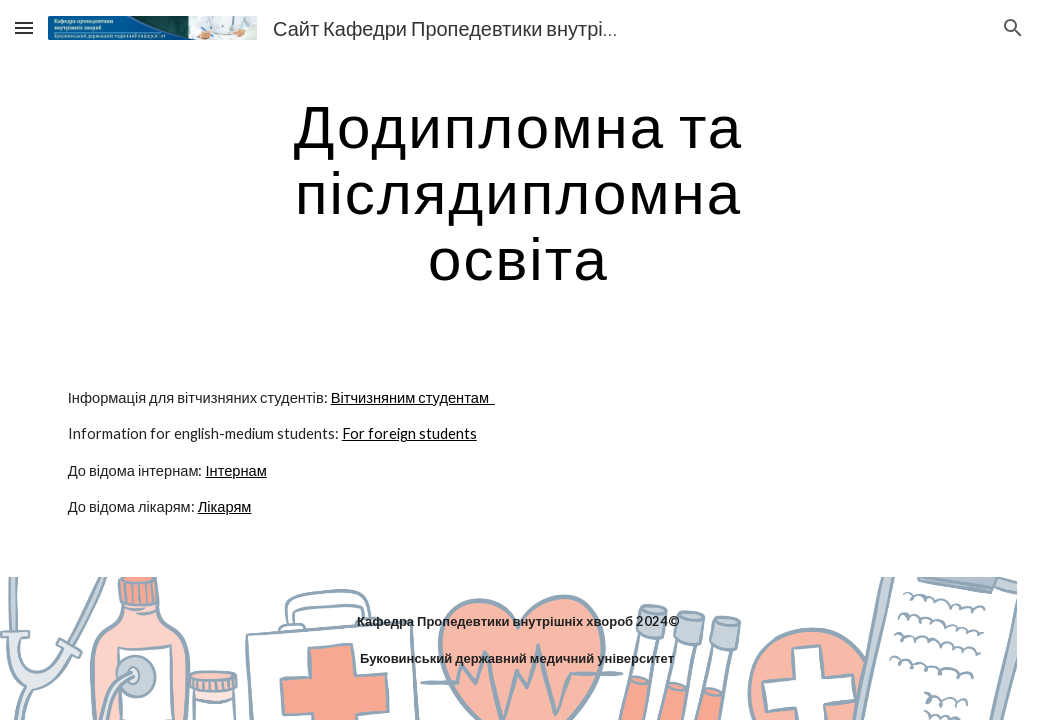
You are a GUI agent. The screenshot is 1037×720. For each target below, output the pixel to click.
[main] (519, 191)
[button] (24, 27)
